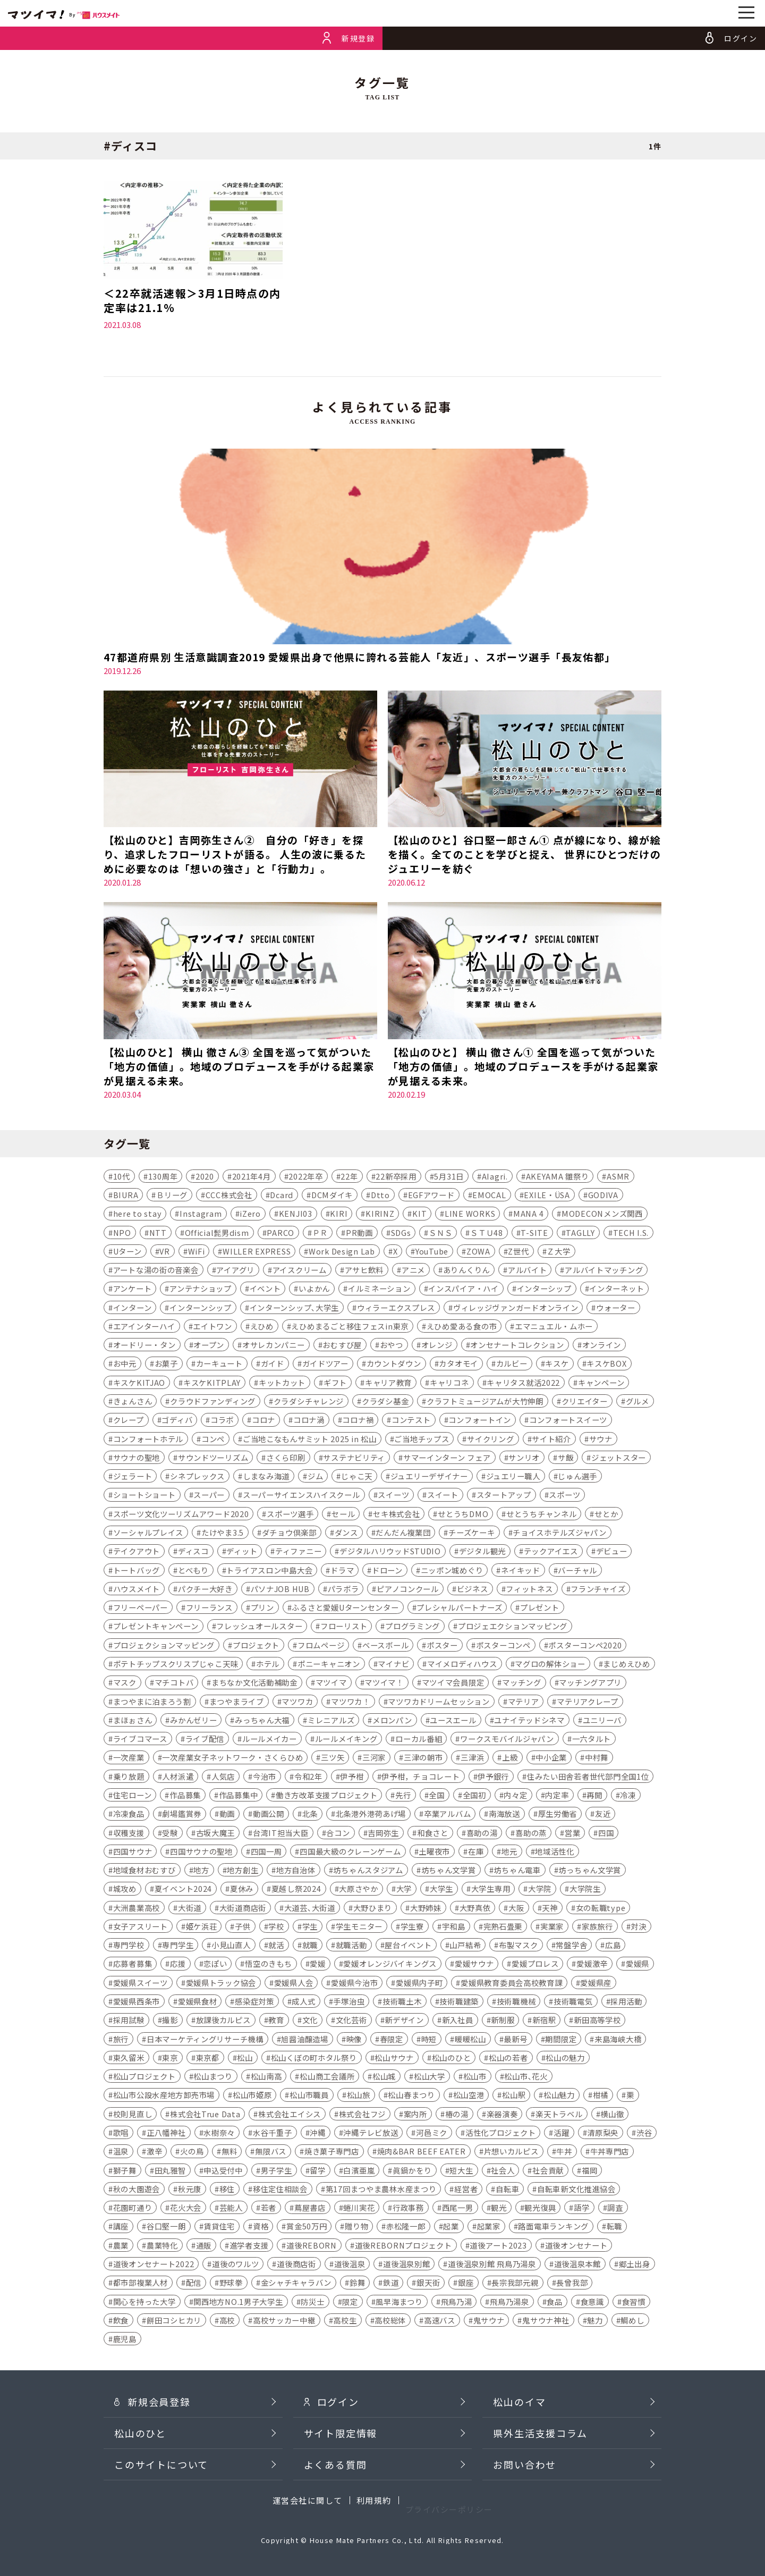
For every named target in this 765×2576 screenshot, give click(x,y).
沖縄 (317, 2134)
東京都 (207, 2059)
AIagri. (495, 1177)
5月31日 (449, 1177)
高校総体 (390, 2321)
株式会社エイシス (289, 2114)
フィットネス (529, 1590)
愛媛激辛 (592, 1965)
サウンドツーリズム (213, 1458)
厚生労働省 (557, 1815)
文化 (310, 2021)
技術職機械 (516, 2002)
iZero (250, 1214)
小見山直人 (231, 1946)
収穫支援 (128, 1833)
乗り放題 (128, 1777)
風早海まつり (399, 2302)
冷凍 (627, 1796)
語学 (581, 2209)
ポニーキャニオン (329, 1665)
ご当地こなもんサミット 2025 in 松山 (310, 1439)
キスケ (556, 1364)
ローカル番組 (418, 1740)
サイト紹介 (551, 1439)
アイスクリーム (300, 1271)
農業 (121, 2246)
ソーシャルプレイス (148, 1533)
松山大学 (429, 2077)
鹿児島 (125, 2340)
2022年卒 (305, 1177)
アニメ (413, 1271)
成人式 (303, 2002)
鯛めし (632, 2321)
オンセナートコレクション (517, 1346)
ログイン (331, 2423)
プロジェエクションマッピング (512, 1627)
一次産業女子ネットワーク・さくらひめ (232, 1758)
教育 (276, 2021)
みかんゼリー (193, 1721)
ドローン (387, 1571)
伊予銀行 (493, 1777)
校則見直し (132, 2114)
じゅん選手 (577, 1477)
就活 (276, 1946)
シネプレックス (197, 1477)
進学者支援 (249, 2246)
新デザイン (404, 2021)
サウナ (601, 1439)
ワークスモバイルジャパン (507, 1740)
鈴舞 (357, 2283)
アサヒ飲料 (364, 1271)
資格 (260, 2227)
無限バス (270, 2152)
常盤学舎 (571, 1946)
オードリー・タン (144, 1346)
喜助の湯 (482, 1833)
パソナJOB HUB (280, 1590)
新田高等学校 (597, 2021)
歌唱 (121, 2134)
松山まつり (213, 2077)
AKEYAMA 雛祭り (557, 1177)
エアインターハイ (144, 1327)
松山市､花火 (525, 2077)
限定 (350, 2302)
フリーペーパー (140, 1608)
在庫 (475, 1852)
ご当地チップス (421, 1439)
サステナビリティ (354, 1458)
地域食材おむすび (144, 1871)
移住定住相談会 (280, 2190)
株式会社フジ (362, 2114)
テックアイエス (551, 1552)
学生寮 (412, 1927)
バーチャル (577, 1571)
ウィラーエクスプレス (396, 1308)
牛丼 (564, 2152)
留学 (317, 2171)
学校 (276, 1927)
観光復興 (540, 2209)
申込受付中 (223, 2171)
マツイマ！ (384, 1683)
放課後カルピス (223, 2021)
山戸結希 (465, 1946)
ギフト (335, 1383)
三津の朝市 (423, 1758)
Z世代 (518, 1252)
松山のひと (451, 2059)
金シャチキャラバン (296, 2283)
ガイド (272, 1364)
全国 (436, 1796)
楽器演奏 (502, 2114)
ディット (241, 1552)
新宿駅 (544, 2021)
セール (343, 1514)
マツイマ (331, 1683)
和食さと (432, 1833)
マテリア (523, 1702)
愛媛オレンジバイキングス (390, 1965)
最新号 (515, 2039)
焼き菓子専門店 (331, 2152)
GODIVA (603, 1196)
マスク (125, 1683)
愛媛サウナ (474, 1965)
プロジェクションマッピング (164, 1646)
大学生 (441, 1890)
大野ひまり (373, 1908)
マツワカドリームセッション (438, 1702)
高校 (227, 2321)
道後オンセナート (576, 2246)
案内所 (415, 2114)
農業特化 (162, 2246)
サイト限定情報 (341, 2455)
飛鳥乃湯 (456, 2302)
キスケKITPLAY (212, 1383)
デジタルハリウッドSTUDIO (390, 1552)
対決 (638, 1927)
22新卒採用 (396, 1177)
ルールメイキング (346, 1740)
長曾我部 (572, 2283)
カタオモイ (458, 1364)
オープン (208, 1346)
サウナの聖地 (136, 1458)
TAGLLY (580, 1233)
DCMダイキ (332, 1196)
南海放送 (504, 1815)
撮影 (169, 2021)
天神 (549, 1908)
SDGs (401, 1233)
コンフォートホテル (148, 1439)
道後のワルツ (235, 2265)
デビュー (611, 1552)
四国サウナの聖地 (201, 1852)
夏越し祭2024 (296, 1890)
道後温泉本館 (577, 2265)
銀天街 (428, 2283)
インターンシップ (200, 1308)
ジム (315, 1477)
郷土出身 (634, 2265)
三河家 (374, 1758)
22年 (349, 1177)
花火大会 (185, 2209)
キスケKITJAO (139, 1383)
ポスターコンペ (503, 1646)
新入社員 (457, 2021)
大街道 (189, 1908)
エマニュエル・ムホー (554, 1327)
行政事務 (408, 2209)
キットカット (282, 1383)
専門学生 (177, 1946)
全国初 (474, 1796)
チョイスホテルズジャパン (560, 1533)
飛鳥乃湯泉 (509, 2302)
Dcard (281, 1196)
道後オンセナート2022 (153, 2265)
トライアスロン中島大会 (269, 1571)
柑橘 (600, 2096)
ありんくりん (466, 1271)
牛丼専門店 (610, 2152)
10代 (121, 1177)
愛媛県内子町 (419, 1983)
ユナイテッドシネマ (529, 1721)
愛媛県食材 (197, 2002)
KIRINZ (380, 1214)
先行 (403, 1796)
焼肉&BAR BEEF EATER (421, 2152)
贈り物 (356, 2227)
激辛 (154, 2152)
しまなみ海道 (266, 1477)
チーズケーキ (471, 1533)
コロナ (263, 1421)
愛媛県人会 (293, 1983)
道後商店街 (296, 2265)
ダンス (346, 1533)
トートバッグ (136, 1571)
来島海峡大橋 (617, 2039)
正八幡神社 (166, 2134)
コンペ (213, 1439)
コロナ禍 (357, 1421)
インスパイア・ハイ (463, 1289)
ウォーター (615, 1308)
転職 (614, 2227)
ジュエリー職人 (513, 1477)
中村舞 (596, 1758)
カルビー (512, 1364)
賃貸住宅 (219, 2227)
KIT (419, 1214)
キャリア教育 (388, 1383)
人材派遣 (177, 1777)
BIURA (126, 1196)
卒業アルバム (447, 1815)
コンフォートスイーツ (568, 1421)
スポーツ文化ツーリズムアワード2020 (181, 1514)
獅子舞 (125, 2171)
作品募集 (185, 1796)
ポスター (442, 1646)
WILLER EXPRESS (257, 1252)
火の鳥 (191, 2152)
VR (164, 1252)
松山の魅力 (565, 2059)
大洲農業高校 (136, 1908)
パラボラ (343, 1590)
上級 (509, 1758)
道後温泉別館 (406, 2265)
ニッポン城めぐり (452, 1571)
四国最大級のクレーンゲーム (350, 1852)
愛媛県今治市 (354, 1983)
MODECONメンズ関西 (602, 1214)
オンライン (602, 1346)
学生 (310, 1927)
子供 (242, 1927)
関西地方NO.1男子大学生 (238, 2302)
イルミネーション (379, 1289)
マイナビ (393, 1665)
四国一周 (266, 1852)
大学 (404, 1890)
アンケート (132, 1289)
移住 (227, 2190)
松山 (244, 2059)
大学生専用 (491, 1890)
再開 (594, 1796)
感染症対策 (254, 2002)
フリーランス (209, 1608)
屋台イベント (408, 1946)
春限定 (391, 2039)
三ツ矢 (332, 1758)
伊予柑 (351, 1777)
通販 (203, 2246)
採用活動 (626, 2002)
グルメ (637, 1402)
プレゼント (539, 1608)
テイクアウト (136, 1552)
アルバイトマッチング (604, 1271)
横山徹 (612, 2114)
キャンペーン (601, 1383)
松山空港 (468, 2096)
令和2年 (308, 1777)
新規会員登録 (152, 2423)
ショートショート (144, 1496)
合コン (338, 1833)
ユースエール (453, 1721)
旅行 (121, 2039)
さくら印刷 (285, 1458)
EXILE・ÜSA (547, 1196)
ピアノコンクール (408, 1590)
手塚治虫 (348, 2002)
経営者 (466, 2190)
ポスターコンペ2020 (585, 1646)
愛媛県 (637, 1965)
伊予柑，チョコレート (420, 1777)
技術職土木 (402, 2002)
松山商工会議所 (327, 2077)
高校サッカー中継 (284, 2321)
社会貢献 (548, 2171)
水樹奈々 (219, 2134)
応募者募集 (132, 1965)
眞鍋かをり (412, 2171)
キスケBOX (606, 1364)
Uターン (127, 1252)
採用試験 (128, 2021)
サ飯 (565, 1458)
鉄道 (390, 2283)
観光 (498, 2209)
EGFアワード (431, 1196)
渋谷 (644, 2134)
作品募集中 (238, 1796)
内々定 (515, 1796)
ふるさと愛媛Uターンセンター (345, 1608)
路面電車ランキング (553, 2227)
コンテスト (411, 1421)
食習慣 (633, 2302)
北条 (310, 1815)
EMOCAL (489, 1196)
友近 (602, 1815)
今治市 (264, 1777)
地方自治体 (296, 1871)
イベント (265, 1289)
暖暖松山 (470, 2039)
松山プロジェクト (144, 2077)
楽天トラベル (559, 2114)
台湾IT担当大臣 (281, 1833)
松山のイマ (519, 2423)
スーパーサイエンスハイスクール (301, 1496)
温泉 (121, 2152)
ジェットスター (618, 1458)
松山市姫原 (252, 2096)
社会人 (502, 2171)
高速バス (439, 2321)
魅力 (594, 2321)
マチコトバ (174, 1683)
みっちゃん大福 (262, 1721)
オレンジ (437, 1346)
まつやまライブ (236, 1702)
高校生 (344, 2321)
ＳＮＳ (440, 1233)
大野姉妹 (425, 1908)
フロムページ (321, 1646)
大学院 (539, 1890)
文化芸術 (351, 2021)
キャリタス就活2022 (523, 1383)
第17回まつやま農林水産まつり (381, 2190)
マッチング (521, 1683)
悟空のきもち (268, 1965)
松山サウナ (394, 2059)
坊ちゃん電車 (517, 1871)
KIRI (338, 1214)
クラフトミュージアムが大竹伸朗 (485, 1402)
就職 (310, 1946)
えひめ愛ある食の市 (462, 1327)
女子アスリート (140, 1927)
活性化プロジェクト (500, 2134)
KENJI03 (295, 1214)
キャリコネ (449, 1383)
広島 (612, 1946)
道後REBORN (311, 2246)
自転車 (507, 2190)
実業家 (552, 1927)
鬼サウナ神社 (545, 2321)
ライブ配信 (205, 1740)
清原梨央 (602, 2134)
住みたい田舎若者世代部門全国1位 (588, 1777)
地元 (509, 1852)
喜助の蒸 (531, 1833)
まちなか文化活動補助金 (254, 1683)
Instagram (201, 1214)
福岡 (589, 2171)
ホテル (267, 1665)
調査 (615, 2209)
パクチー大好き (205, 1590)
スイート (442, 1496)
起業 (450, 2227)
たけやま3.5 (222, 1533)
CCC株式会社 (229, 1196)
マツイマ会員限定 (453, 1683)
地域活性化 (554, 1852)
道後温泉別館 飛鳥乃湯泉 (492, 2265)
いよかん (314, 1289)
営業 (572, 1833)
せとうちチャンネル (541, 1514)
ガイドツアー (325, 1364)
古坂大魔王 (215, 1833)
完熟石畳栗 (503, 1927)
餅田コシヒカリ (174, 2321)
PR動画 (359, 1233)
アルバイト (527, 1271)
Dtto (380, 1196)
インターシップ (544, 1289)
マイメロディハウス (462, 1665)
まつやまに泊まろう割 (152, 1702)
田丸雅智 (170, 2171)
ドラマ (342, 1571)
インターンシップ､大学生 (294, 1308)
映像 (354, 2039)
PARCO (280, 1233)
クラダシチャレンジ (309, 1402)
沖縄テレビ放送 (370, 2134)
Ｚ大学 (558, 1252)
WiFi (196, 1252)
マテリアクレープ (587, 1702)
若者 (268, 2209)
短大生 (461, 2171)
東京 (169, 2059)
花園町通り (132, 2209)
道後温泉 (350, 2265)
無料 (229, 2152)
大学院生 (585, 1890)
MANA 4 (528, 1214)
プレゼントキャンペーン (156, 1627)
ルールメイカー (269, 1740)
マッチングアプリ (590, 1683)
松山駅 (513, 2096)
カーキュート (219, 1364)
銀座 (465, 2283)
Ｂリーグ (172, 1196)
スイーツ (393, 1496)
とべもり (193, 1571)
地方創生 (242, 1871)
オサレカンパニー (273, 1346)
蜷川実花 (359, 2209)
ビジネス (472, 1590)
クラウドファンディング (213, 1402)
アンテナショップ (200, 1289)
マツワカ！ (350, 1702)
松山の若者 (508, 2059)
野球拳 (231, 2283)
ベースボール (385, 1646)
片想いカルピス (511, 2152)
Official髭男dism (217, 1233)
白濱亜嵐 (359, 2171)
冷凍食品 (128, 1815)
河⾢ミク (431, 2134)
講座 (121, 2227)
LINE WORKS (470, 1214)
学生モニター (359, 1927)
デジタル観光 (482, 1552)
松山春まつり (411, 2096)
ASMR (618, 1177)
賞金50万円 (306, 2227)
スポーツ (564, 1496)
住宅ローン (132, 1796)
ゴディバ (177, 1421)
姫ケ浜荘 (201, 1927)
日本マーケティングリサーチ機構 (205, 2039)
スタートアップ (504, 1496)
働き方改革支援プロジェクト (326, 1796)
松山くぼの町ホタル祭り (314, 2059)
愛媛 (317, 1965)
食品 (554, 2302)
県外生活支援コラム (540, 2455)
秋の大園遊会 (136, 2190)
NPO (122, 1233)
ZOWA (478, 1252)
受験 (169, 1833)
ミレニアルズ (331, 1721)
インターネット (616, 1289)
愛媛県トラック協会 (221, 1983)
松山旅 (358, 2096)
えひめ (262, 1327)
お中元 (125, 1364)
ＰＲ (320, 1233)
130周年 (163, 1177)
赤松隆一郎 (406, 2227)
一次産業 (128, 1758)
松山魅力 (559, 2096)
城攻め (125, 1890)
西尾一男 (457, 2209)
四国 (606, 1833)
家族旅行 (597, 1927)
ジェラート (132, 1477)
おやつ (391, 1346)
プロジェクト (256, 1646)
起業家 (488, 2227)
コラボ (222, 1421)
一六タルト (591, 1740)
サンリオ (524, 1458)
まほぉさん (132, 1721)
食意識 (592, 2302)
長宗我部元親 (514, 2283)
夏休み (241, 1890)
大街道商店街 (242, 1908)
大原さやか (358, 1890)
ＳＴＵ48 (486, 1233)
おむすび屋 (342, 1346)
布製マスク (518, 1946)
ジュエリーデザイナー (429, 1477)
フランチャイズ (598, 1590)
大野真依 (475, 1908)
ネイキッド (520, 1571)
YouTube (431, 1252)
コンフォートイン (479, 1421)
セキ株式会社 (396, 1514)
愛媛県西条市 (136, 2002)
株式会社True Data (205, 2114)
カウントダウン (394, 1364)
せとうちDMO (463, 1514)
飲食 (121, 2321)
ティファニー (298, 1552)
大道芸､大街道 (309, 1908)
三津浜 (472, 1758)
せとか (606, 1514)
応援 (177, 1965)
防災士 (312, 2302)
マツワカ (297, 1702)
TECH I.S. (631, 1233)
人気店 (223, 1777)
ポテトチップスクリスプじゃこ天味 (176, 1665)
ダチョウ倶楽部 (289, 1533)
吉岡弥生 (383, 1833)
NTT (158, 1233)
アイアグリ (235, 1271)
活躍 (561, 2134)
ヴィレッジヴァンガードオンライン (516, 1308)
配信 (193, 2283)
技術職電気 (573, 2002)
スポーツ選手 (290, 1514)
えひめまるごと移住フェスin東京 (350, 1327)
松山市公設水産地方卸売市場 (164, 2096)
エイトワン (212, 1327)
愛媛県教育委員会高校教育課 (511, 1983)
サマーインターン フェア (447, 1458)
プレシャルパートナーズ (459, 1608)
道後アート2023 (498, 2246)
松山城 (384, 2077)
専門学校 (128, 1946)
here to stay (137, 1214)
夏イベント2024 (183, 1890)
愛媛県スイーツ (140, 1983)
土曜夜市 (434, 1852)
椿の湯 (457, 2114)
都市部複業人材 (140, 2283)
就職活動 (351, 1946)
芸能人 (231, 2209)
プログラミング (412, 1627)
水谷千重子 (272, 2134)
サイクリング (490, 1439)
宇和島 (453, 1927)
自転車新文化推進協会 (576, 2190)
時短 (429, 2039)
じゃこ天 (356, 1477)
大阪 (516, 1908)
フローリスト (343, 1627)
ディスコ (193, 1552)
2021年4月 (251, 1177)
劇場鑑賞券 (181, 1815)
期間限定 (560, 2039)
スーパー (209, 1496)
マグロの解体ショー (550, 1665)
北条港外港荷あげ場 (371, 1815)
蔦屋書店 (310, 2209)
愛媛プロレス (535, 1965)
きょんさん (132, 1402)
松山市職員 (309, 2096)
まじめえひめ (626, 1665)
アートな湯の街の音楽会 (156, 1271)
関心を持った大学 (144, 2302)
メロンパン (392, 1721)
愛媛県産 (595, 1983)
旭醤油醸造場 (304, 2039)
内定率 (556, 1796)
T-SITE (534, 1233)
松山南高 (266, 2077)
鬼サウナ (489, 2321)
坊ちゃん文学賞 (448, 1871)
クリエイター (585, 1402)
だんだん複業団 (403, 1533)
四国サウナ (132, 1852)
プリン (262, 1608)
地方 (201, 1871)
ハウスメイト (136, 1590)
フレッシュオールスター (259, 1627)
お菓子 (166, 1364)
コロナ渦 (309, 1421)
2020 (205, 1177)
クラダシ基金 (385, 1402)
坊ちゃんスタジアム (368, 1871)
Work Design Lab (342, 1252)
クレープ (128, 1421)
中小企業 (551, 1758)
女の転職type (601, 1908)
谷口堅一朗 (166, 2227)
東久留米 (128, 2059)
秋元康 (189, 2190)
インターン (132, 1308)
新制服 (502, 2021)
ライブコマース (140, 1740)
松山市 (475, 2077)
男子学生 (276, 2171)
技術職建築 (459, 2002)
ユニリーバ (602, 1721)
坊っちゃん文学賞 (589, 1871)
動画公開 (268, 1815)
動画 (227, 1815)
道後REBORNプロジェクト (403, 2246)
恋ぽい (215, 1965)
